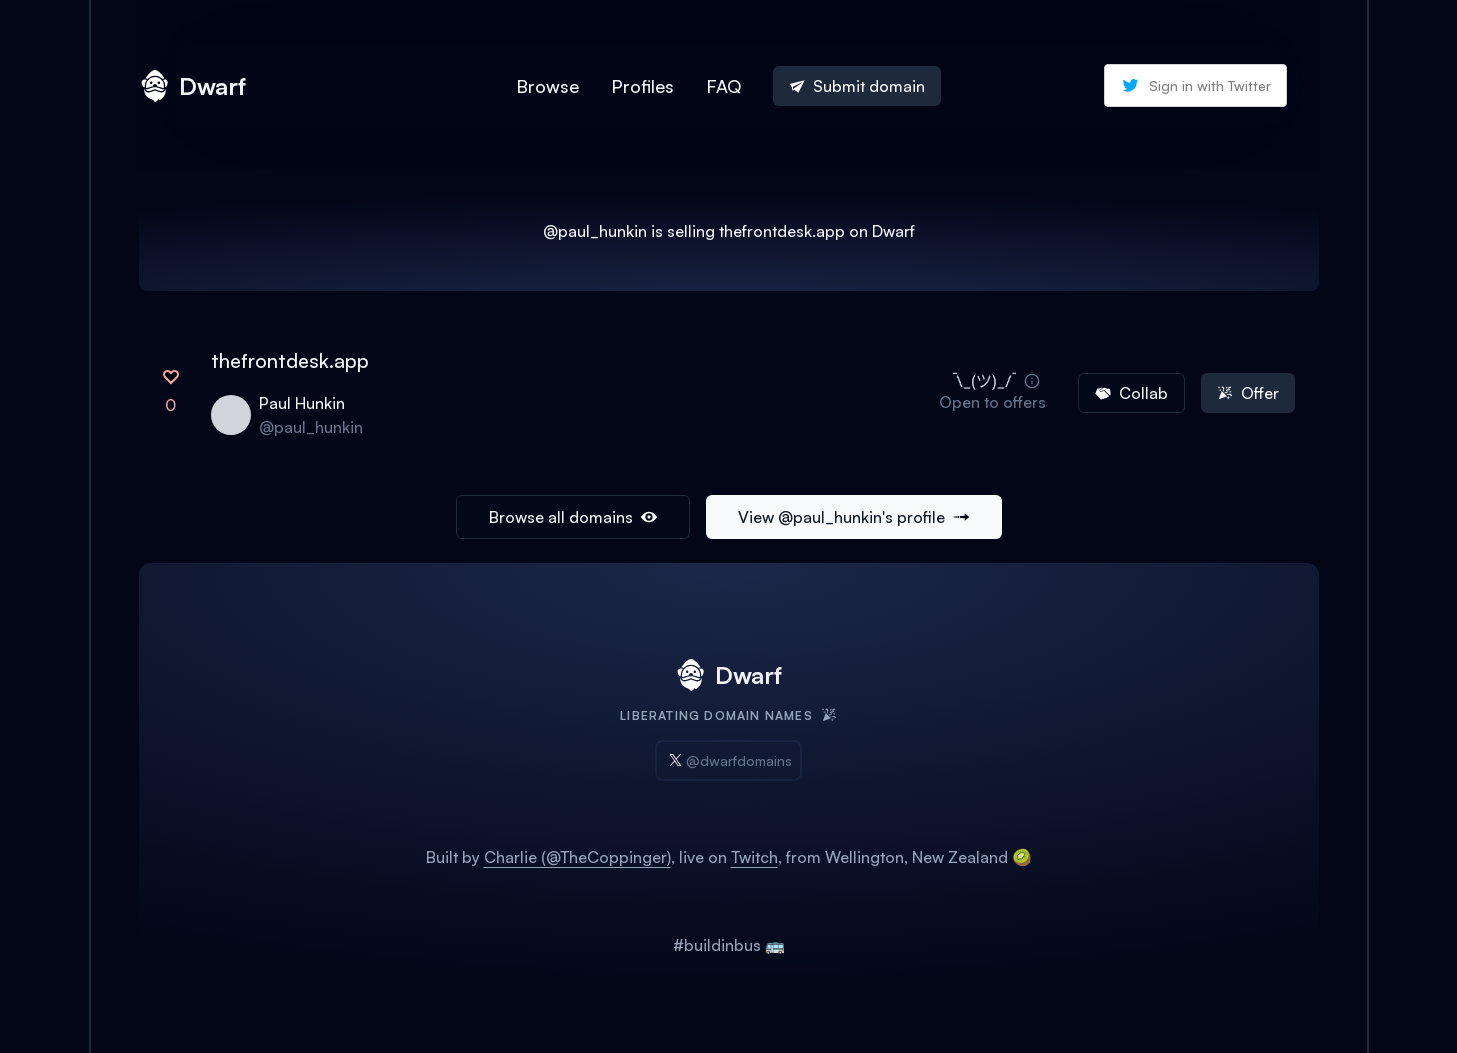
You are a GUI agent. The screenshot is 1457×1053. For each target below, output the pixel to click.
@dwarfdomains (728, 760)
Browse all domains (573, 517)
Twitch (754, 857)
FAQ (723, 86)
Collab (1131, 393)
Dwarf (192, 86)
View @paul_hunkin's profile (854, 517)
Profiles (642, 86)
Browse (547, 86)
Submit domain (857, 86)
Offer (1248, 393)
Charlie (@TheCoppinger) (577, 857)
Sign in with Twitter (1195, 85)
